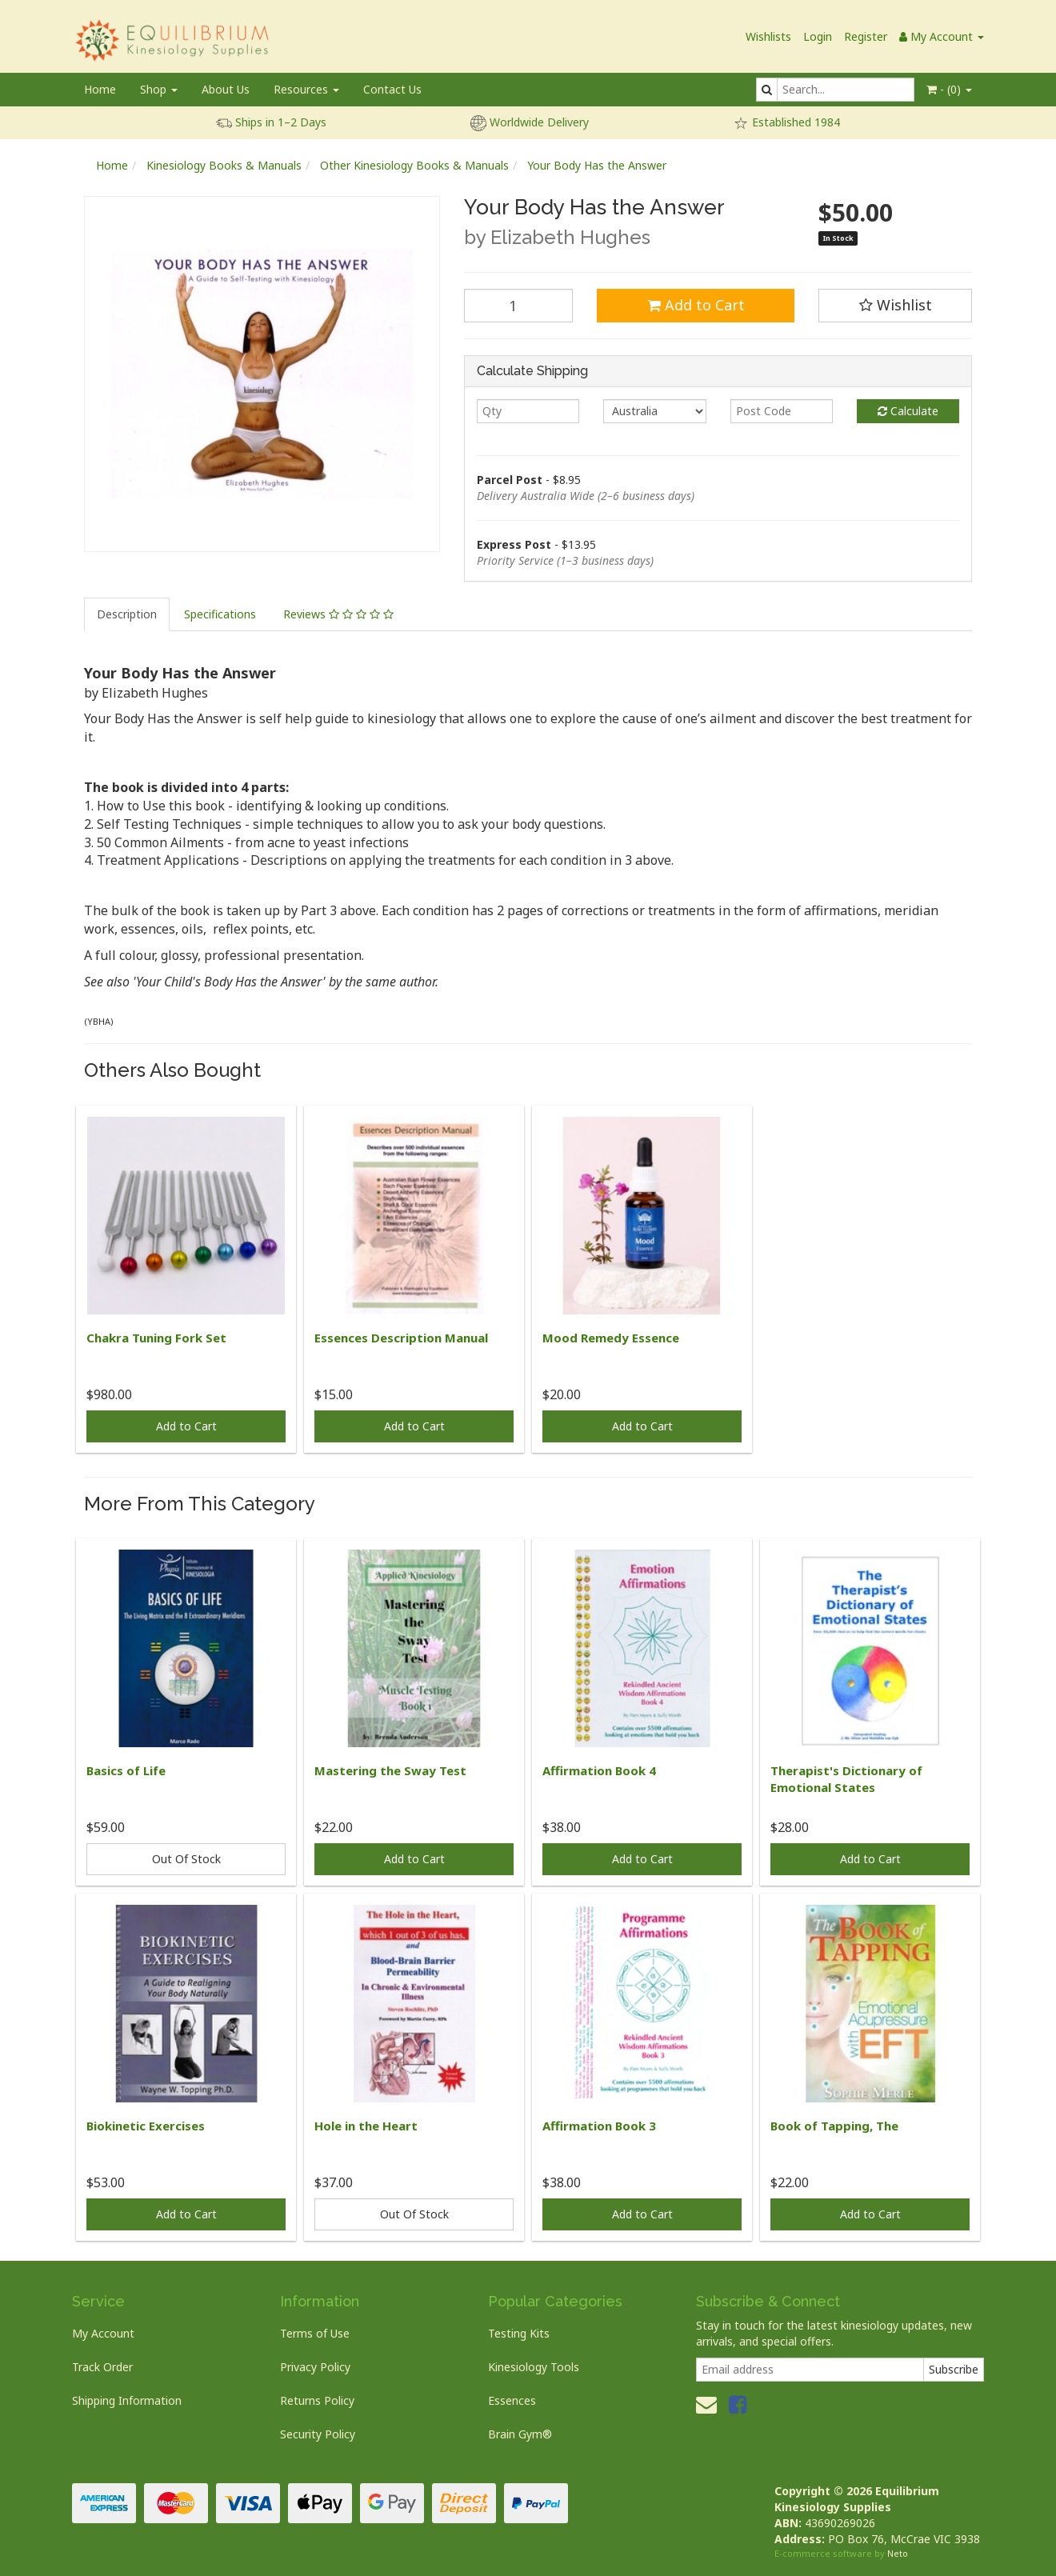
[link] (737, 2404)
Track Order (102, 2366)
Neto (897, 2553)
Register (865, 36)
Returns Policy (317, 2400)
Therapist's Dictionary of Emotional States (846, 1778)
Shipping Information (127, 2400)
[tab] (127, 614)
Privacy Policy (315, 2366)
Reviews (338, 614)
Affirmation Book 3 (599, 2126)
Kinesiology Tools (533, 2366)
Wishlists (768, 36)
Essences (512, 2400)
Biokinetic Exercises (145, 2126)
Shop (159, 89)
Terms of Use (315, 2333)
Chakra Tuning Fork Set (156, 1338)
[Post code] (781, 411)
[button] (895, 305)
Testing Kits (519, 2333)
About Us (226, 89)
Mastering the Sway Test (390, 1770)
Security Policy (317, 2434)
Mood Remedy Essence (610, 1338)
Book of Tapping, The (834, 2126)
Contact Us (392, 89)
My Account (103, 2333)
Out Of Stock (186, 1858)
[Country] (654, 411)
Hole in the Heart (366, 2126)
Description (127, 614)
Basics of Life (126, 1770)
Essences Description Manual (401, 1338)
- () (949, 89)
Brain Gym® (520, 2434)
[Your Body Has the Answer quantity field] (518, 305)
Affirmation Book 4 (599, 1770)
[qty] (528, 411)
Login (817, 36)
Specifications (220, 614)
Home (100, 89)
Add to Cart (696, 304)
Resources (306, 89)
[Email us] (706, 2404)
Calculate (908, 410)
